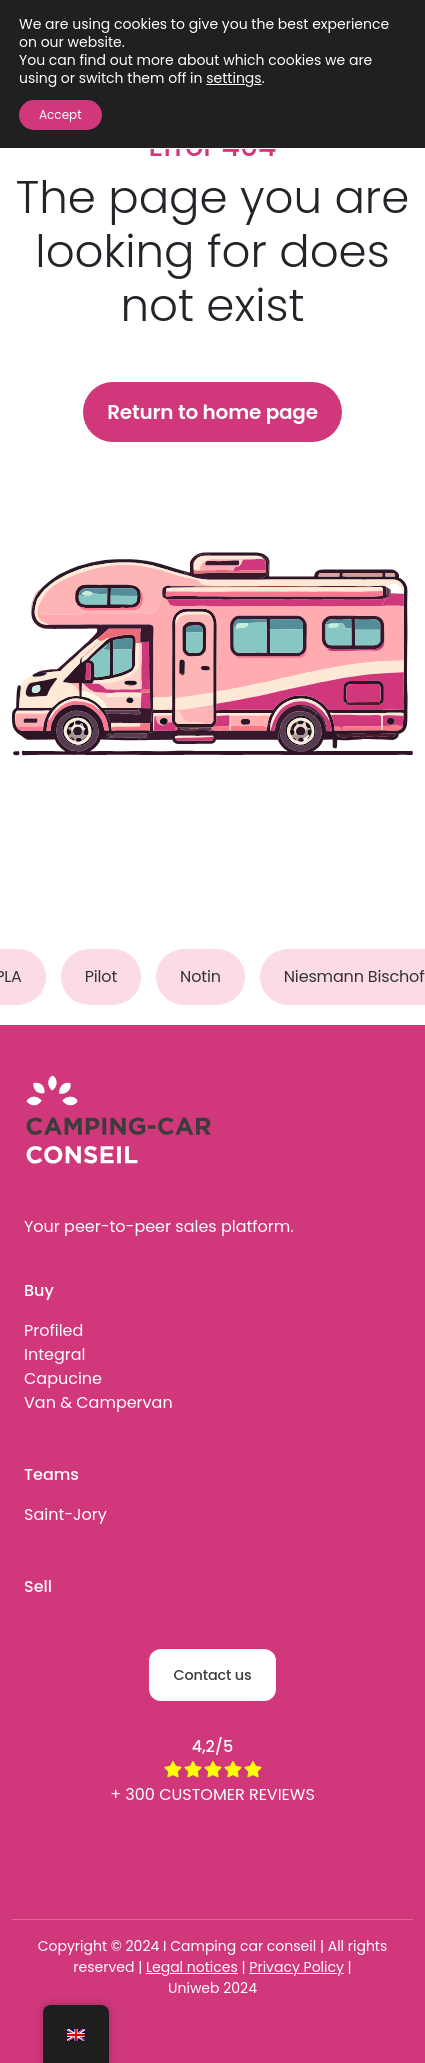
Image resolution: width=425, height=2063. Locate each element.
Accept (60, 114)
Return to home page (212, 412)
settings (233, 78)
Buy (39, 1290)
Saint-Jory (65, 1514)
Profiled (53, 1330)
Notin (206, 976)
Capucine (63, 1378)
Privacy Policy (296, 1967)
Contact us (212, 1675)
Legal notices (192, 1967)
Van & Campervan (98, 1402)
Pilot (107, 976)
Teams (51, 1474)
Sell (38, 1586)
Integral (54, 1354)
